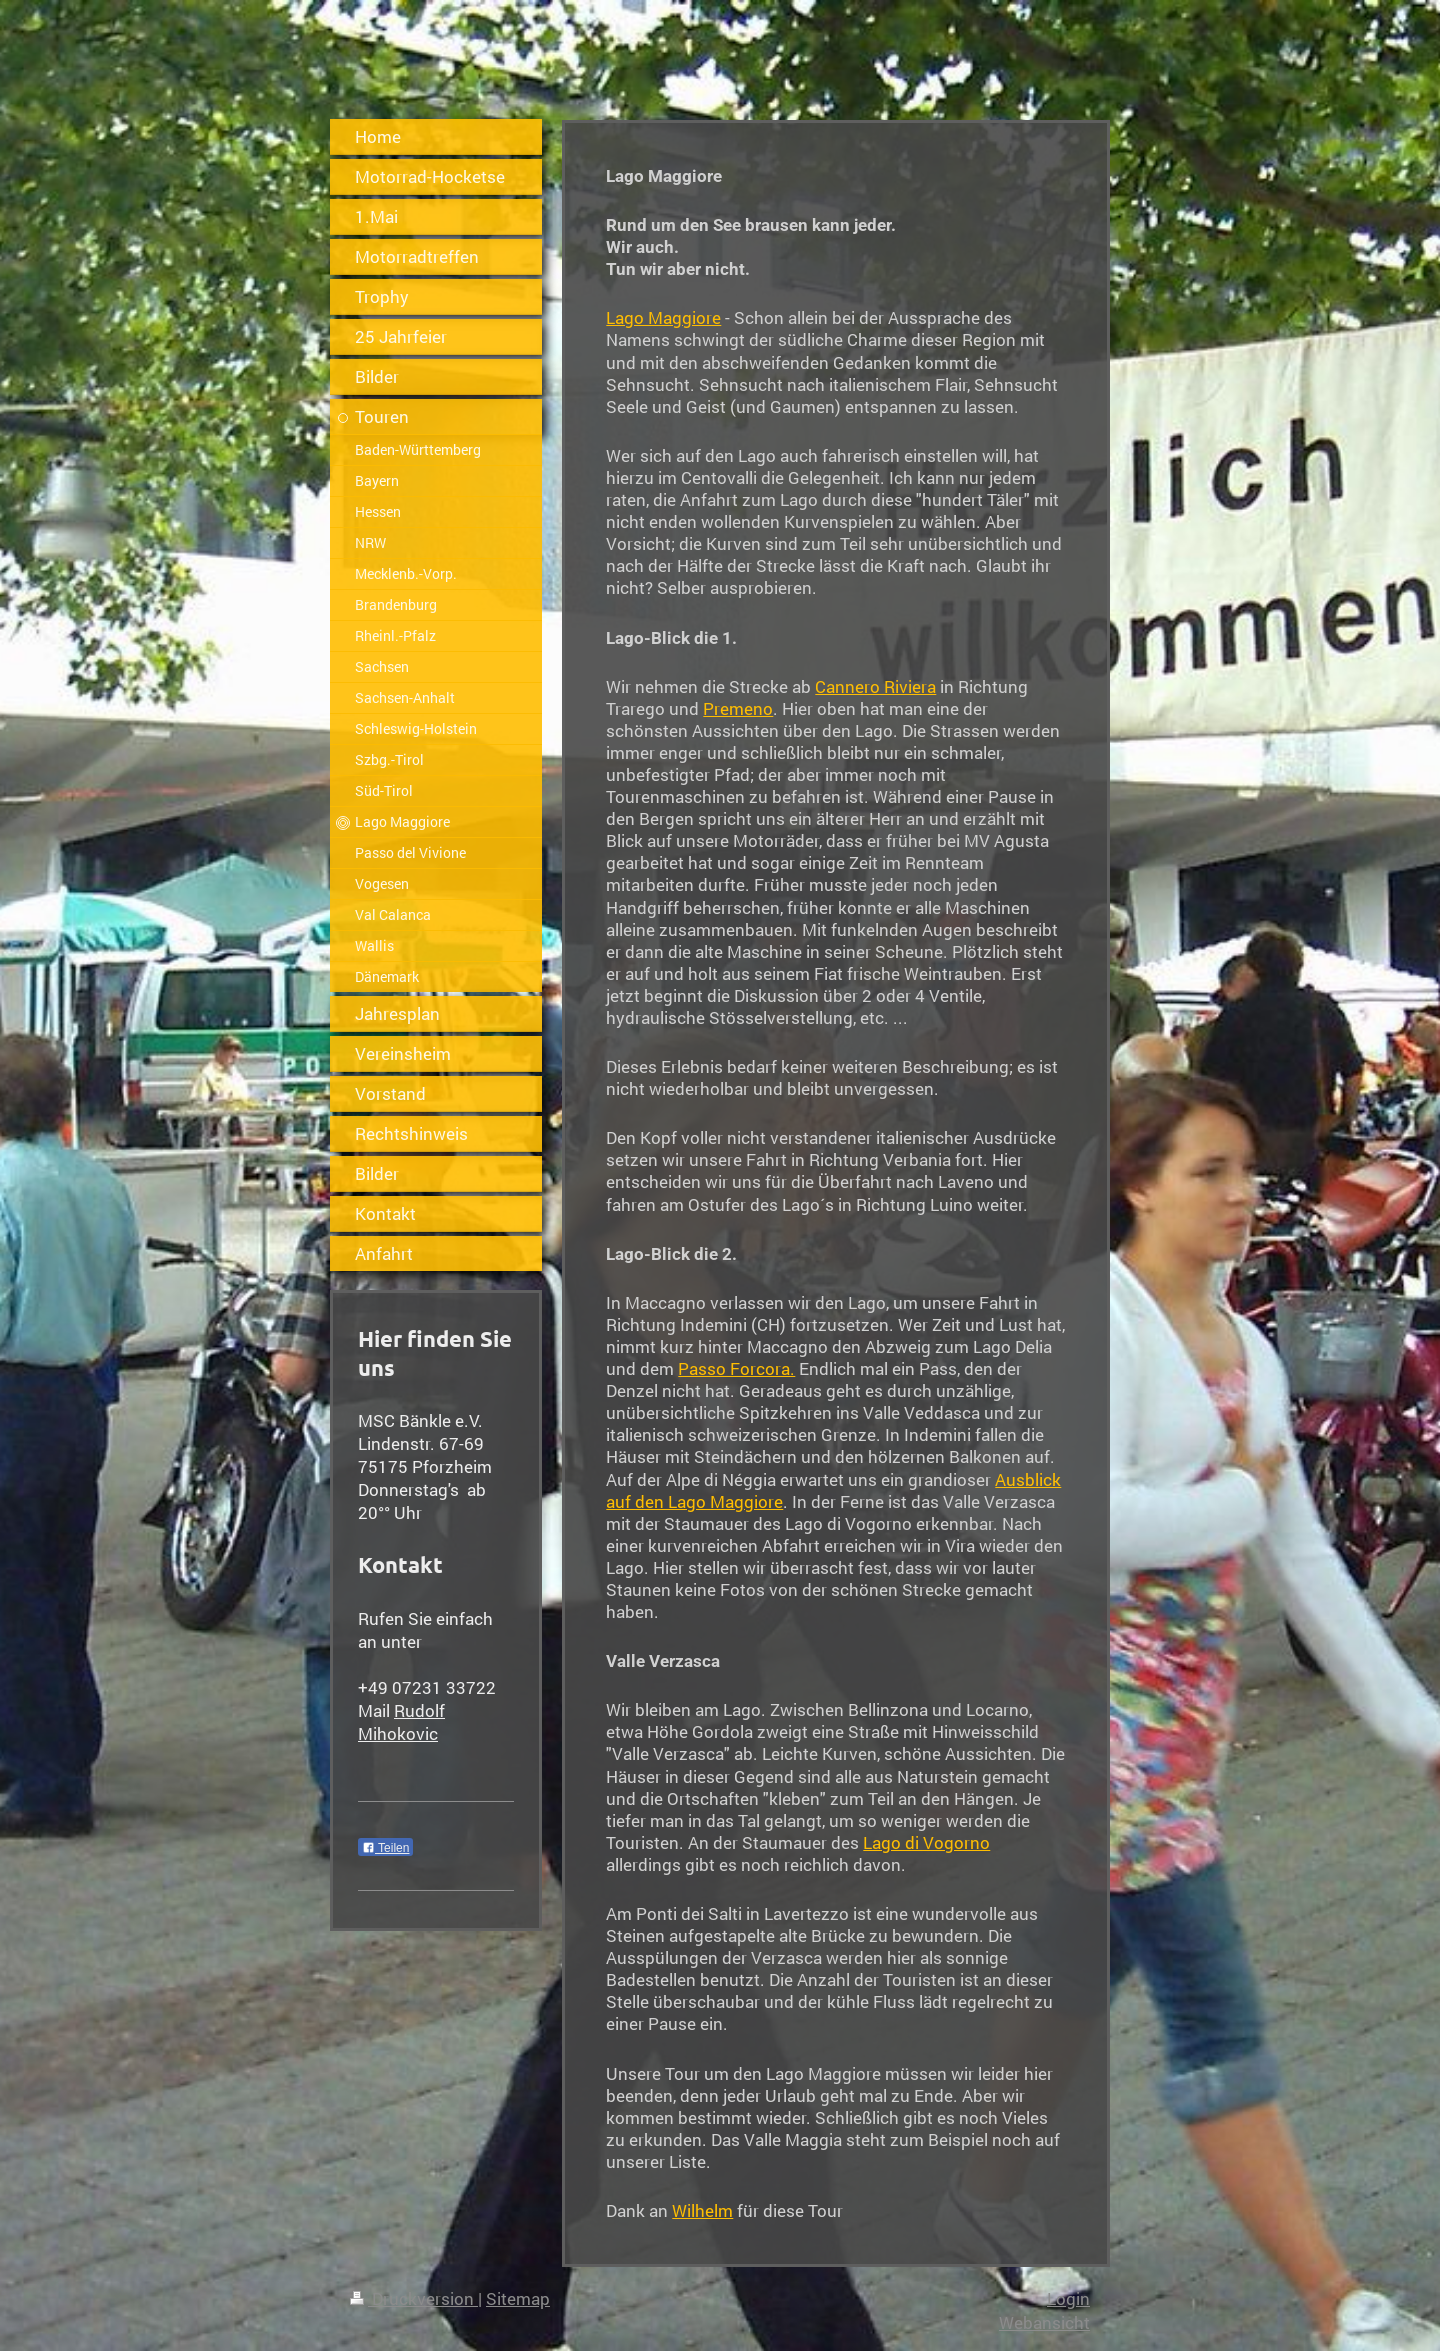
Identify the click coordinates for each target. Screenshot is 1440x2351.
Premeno (738, 708)
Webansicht (1044, 2322)
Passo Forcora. (736, 1368)
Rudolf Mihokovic (401, 1722)
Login (1068, 2298)
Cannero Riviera (875, 686)
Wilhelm (702, 2210)
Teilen (385, 1848)
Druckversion (414, 2298)
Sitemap (518, 2298)
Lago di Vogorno (926, 1842)
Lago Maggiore (663, 317)
